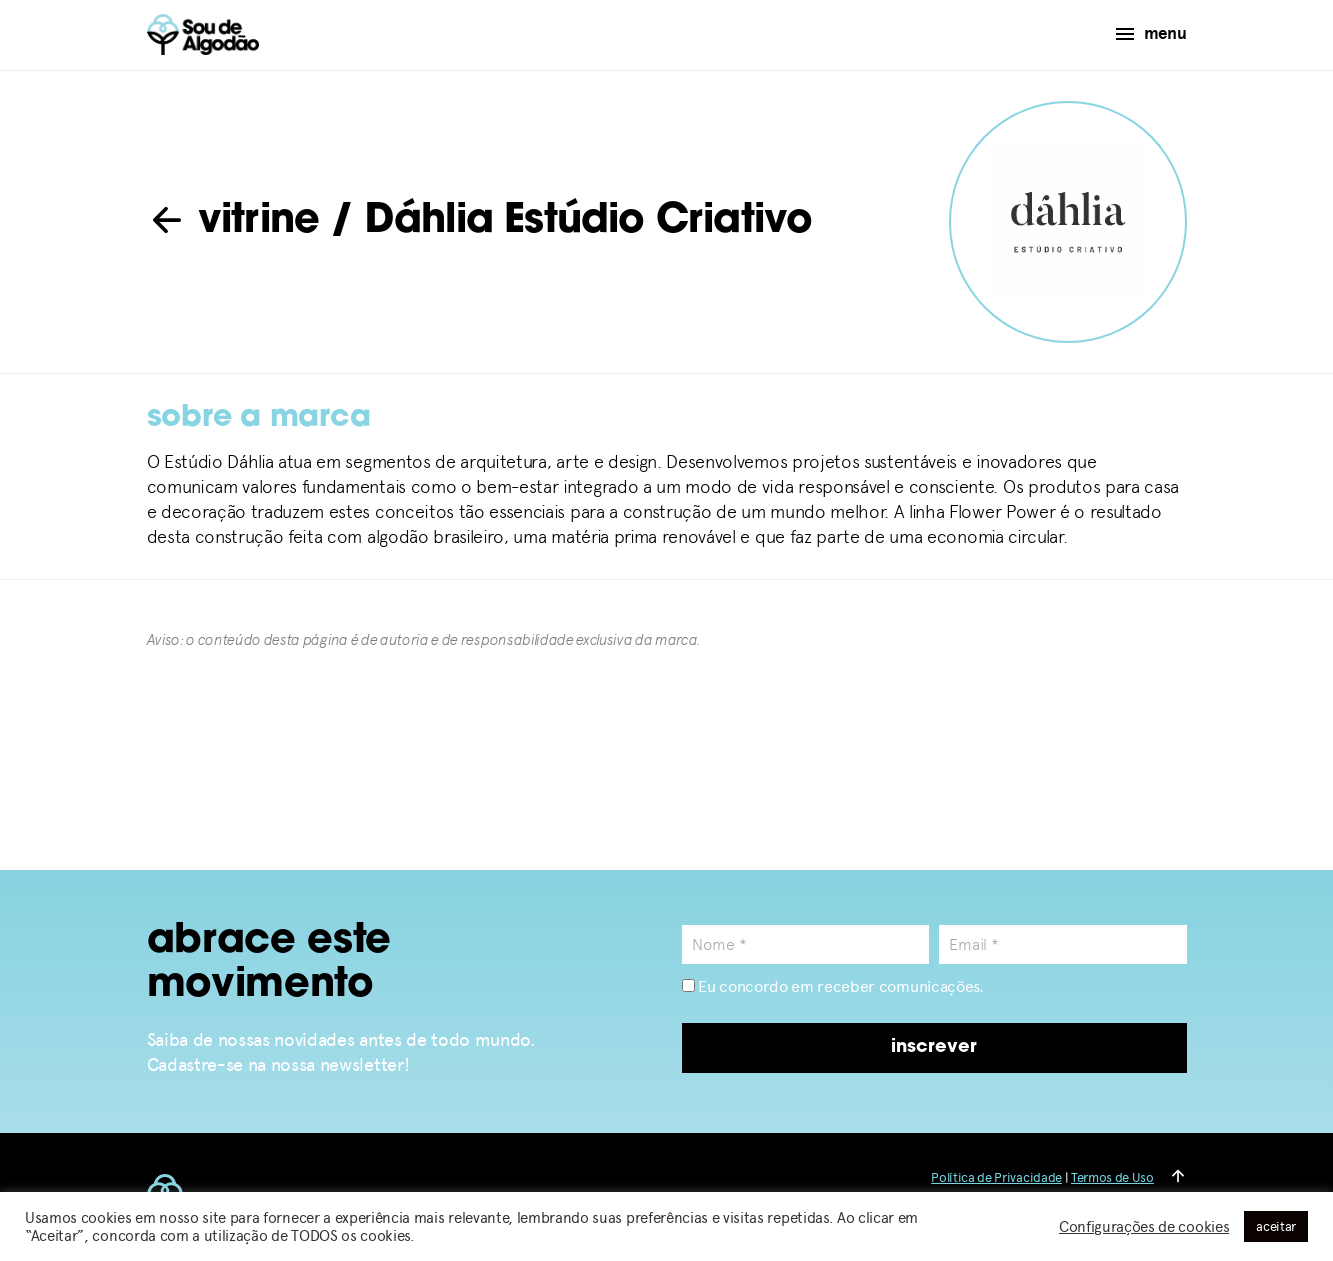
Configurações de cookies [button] (1144, 1227)
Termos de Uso (1112, 1177)
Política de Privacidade (996, 1177)
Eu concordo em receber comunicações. (833, 986)
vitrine (233, 222)
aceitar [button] (1276, 1226)
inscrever (934, 1047)
